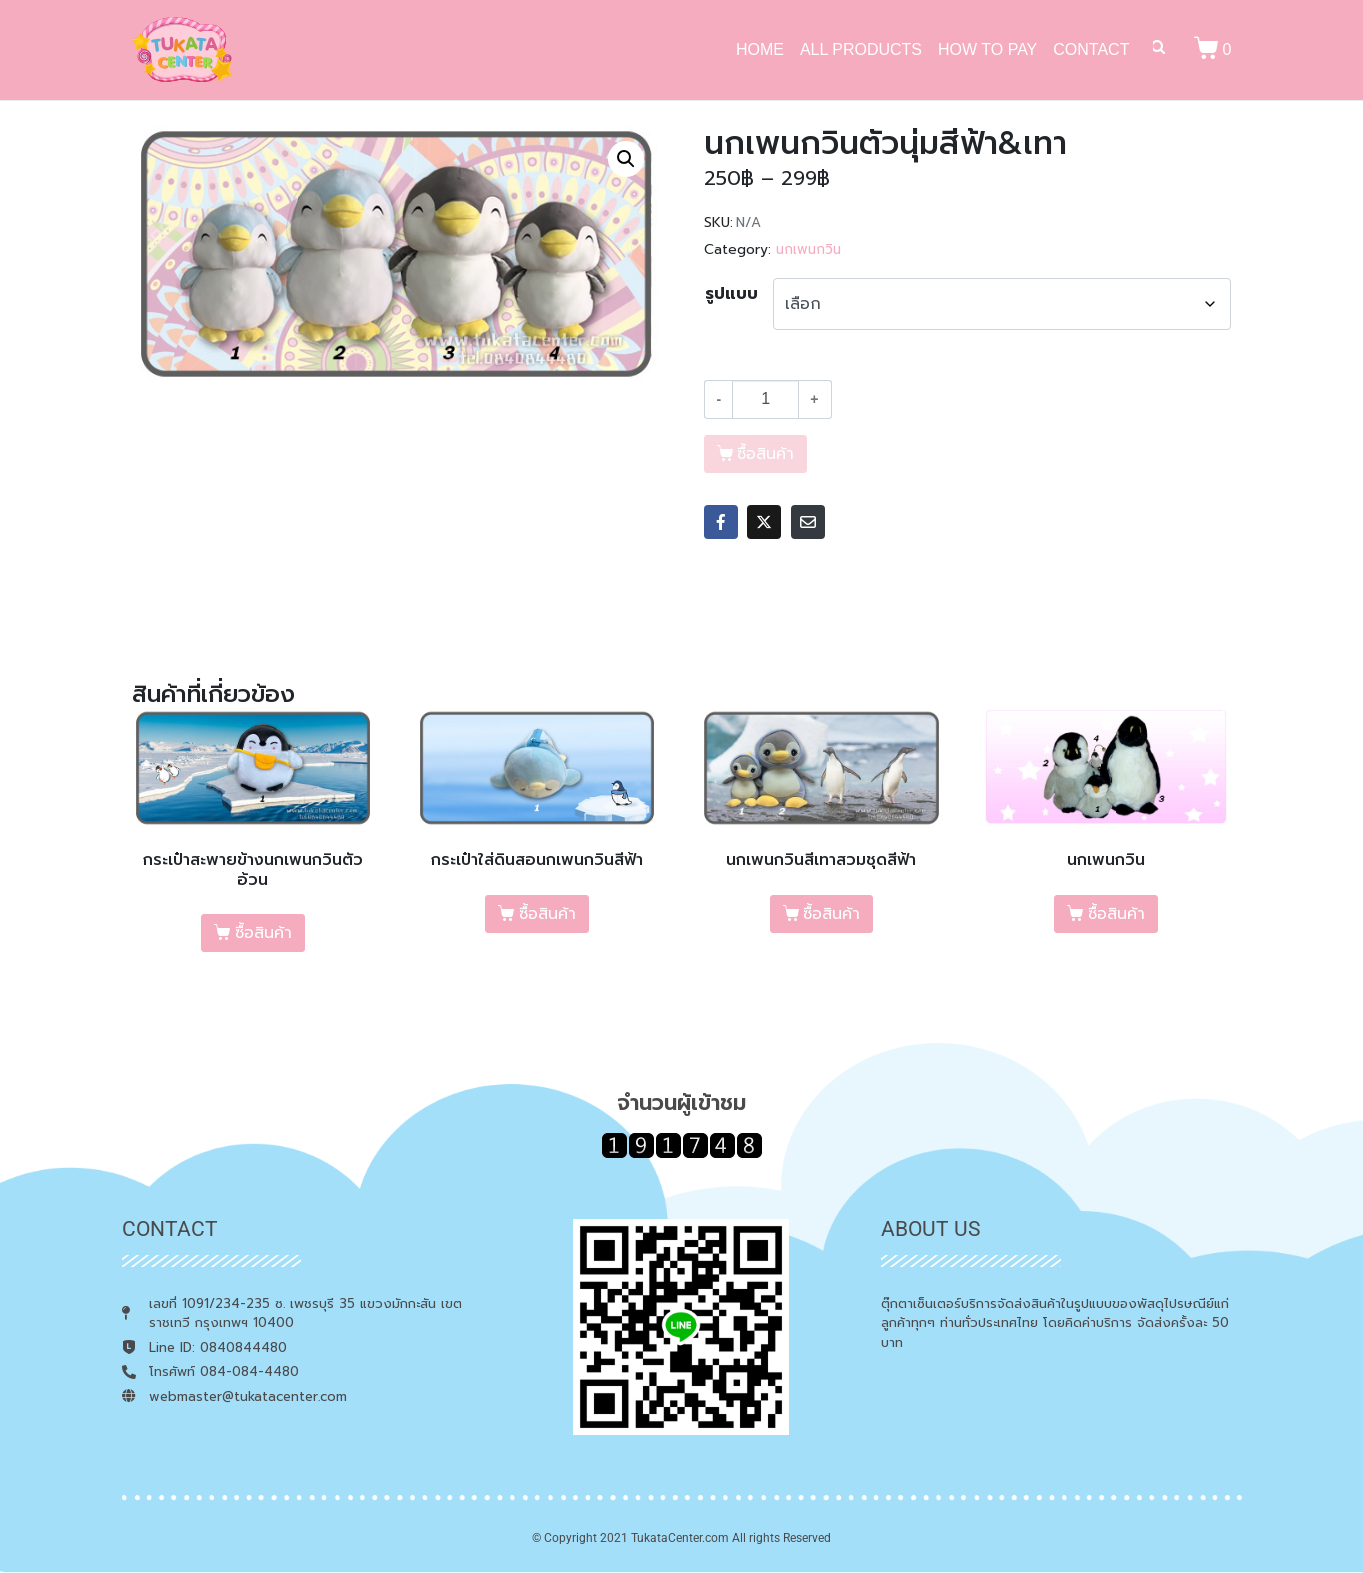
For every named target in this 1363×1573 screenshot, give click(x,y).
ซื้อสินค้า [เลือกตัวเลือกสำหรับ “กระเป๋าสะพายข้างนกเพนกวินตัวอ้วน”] (263, 933)
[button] (626, 159)
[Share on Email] (808, 522)
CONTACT (1091, 49)
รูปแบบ (731, 294)
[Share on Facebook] (721, 522)
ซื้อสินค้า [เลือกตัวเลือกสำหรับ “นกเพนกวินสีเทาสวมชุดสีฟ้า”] (831, 914)
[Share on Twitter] (764, 522)
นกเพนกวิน (808, 249)
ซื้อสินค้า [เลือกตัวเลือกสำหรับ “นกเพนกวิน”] (1116, 914)
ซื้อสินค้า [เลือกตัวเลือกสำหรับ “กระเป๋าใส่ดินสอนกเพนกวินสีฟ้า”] (547, 914)
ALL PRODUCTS (861, 49)
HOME (760, 49)
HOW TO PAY (987, 49)
